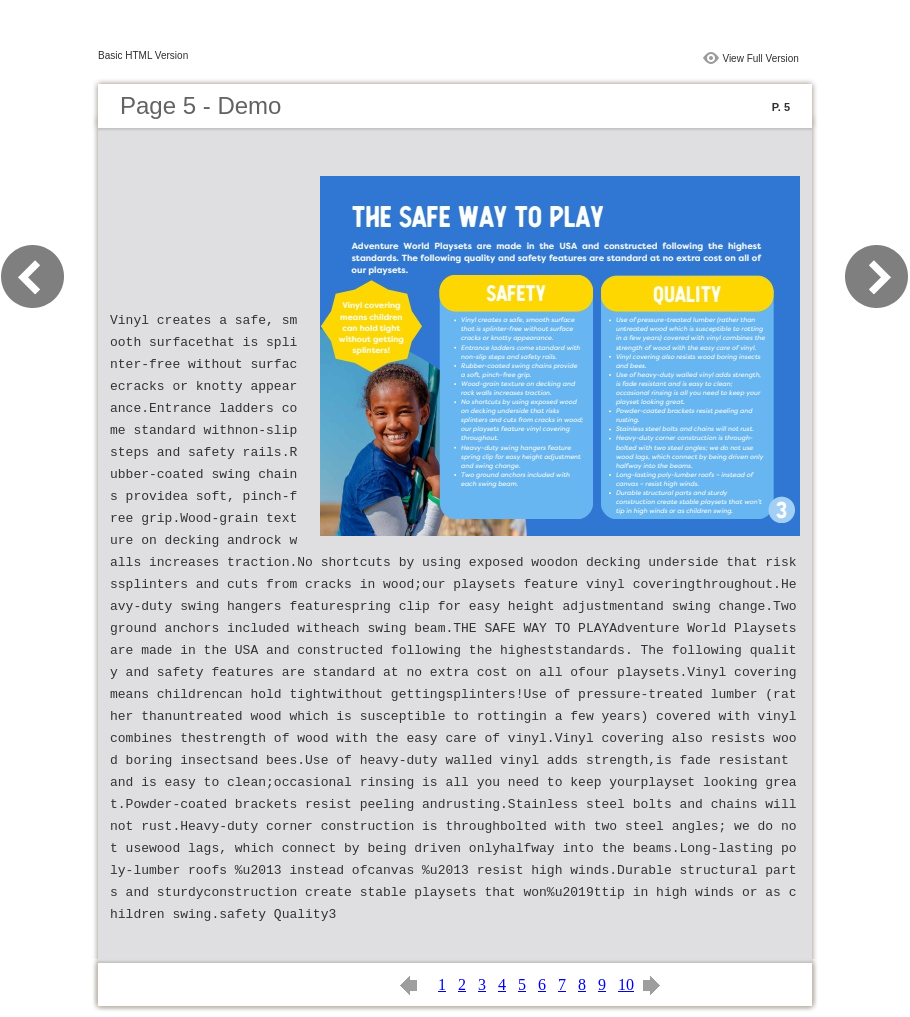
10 (626, 984)
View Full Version (760, 58)
